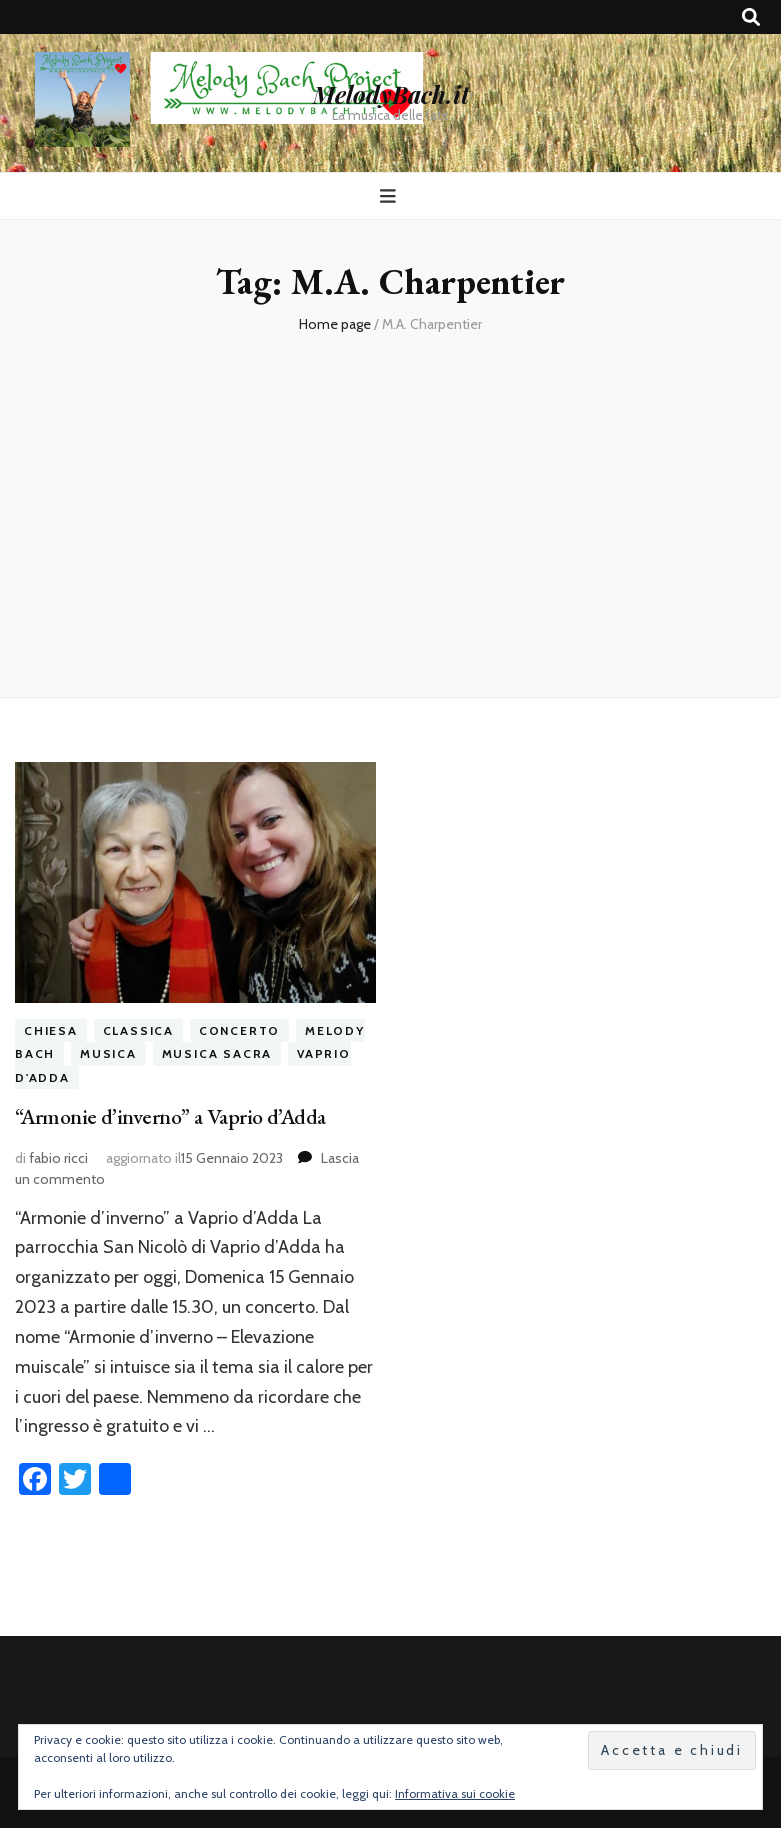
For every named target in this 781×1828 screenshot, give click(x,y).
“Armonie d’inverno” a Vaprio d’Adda (170, 1116)
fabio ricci (58, 1158)
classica (138, 1030)
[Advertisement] (390, 507)
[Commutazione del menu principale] (390, 196)
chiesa (51, 1030)
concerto (239, 1030)
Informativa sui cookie (455, 1793)
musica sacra (217, 1053)
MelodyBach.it (391, 94)
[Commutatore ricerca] (751, 17)
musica (108, 1053)
